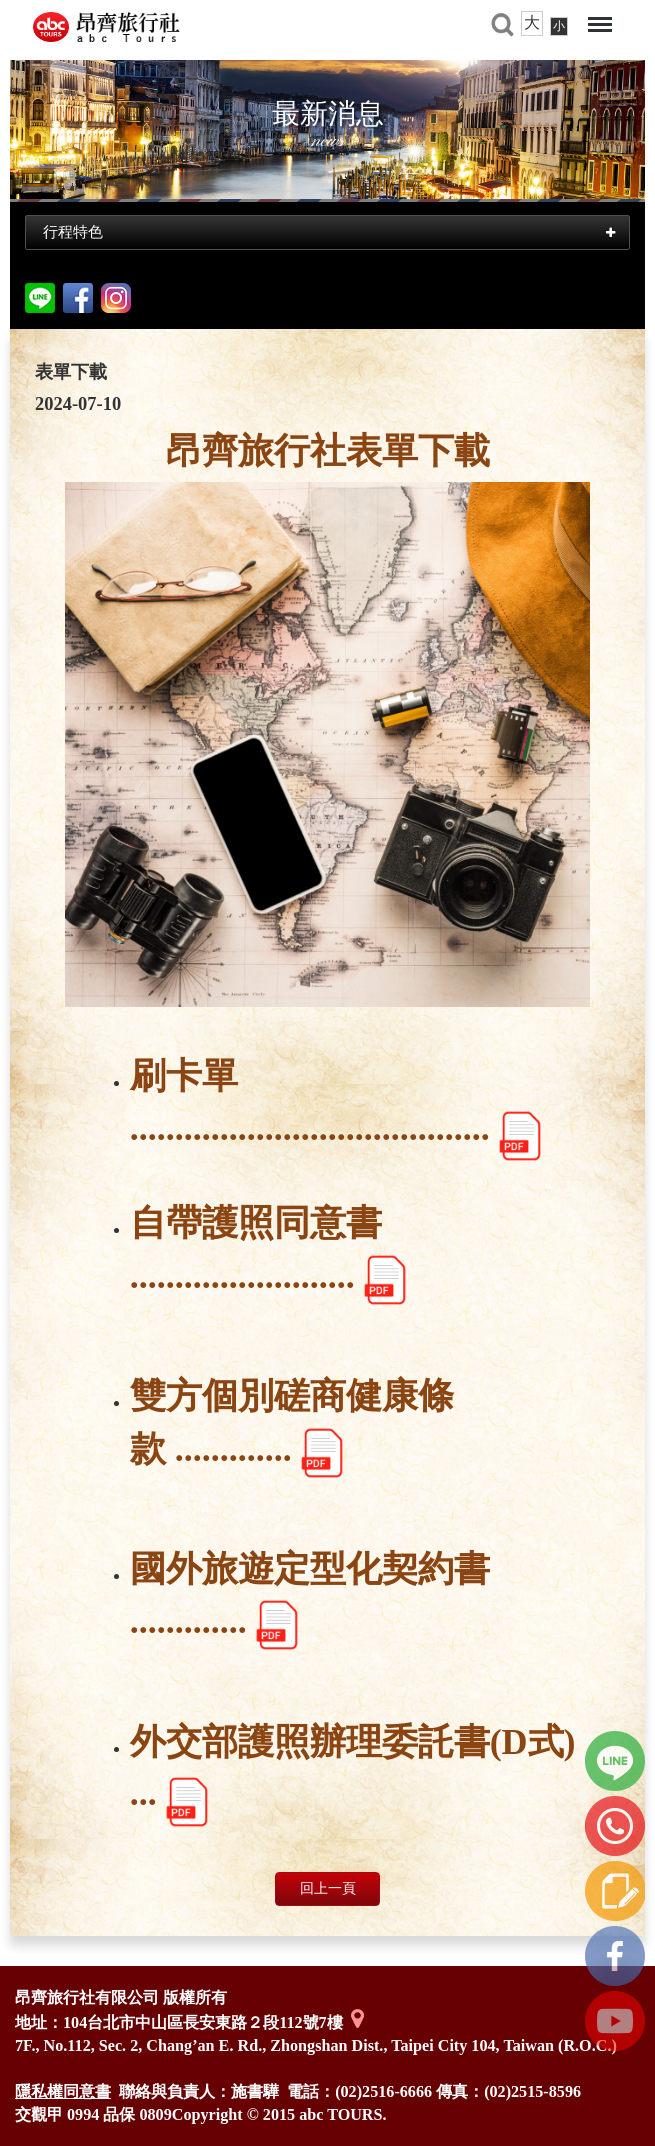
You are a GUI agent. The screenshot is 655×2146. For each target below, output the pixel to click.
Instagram (116, 298)
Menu (600, 24)
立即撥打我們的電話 (615, 1826)
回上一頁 (328, 1888)
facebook (78, 298)
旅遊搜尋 (502, 25)
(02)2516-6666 (383, 2091)
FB (615, 1956)
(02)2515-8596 (532, 2091)
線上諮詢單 (615, 1891)
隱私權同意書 (63, 2091)
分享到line (40, 298)
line (615, 1761)
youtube (615, 2021)
